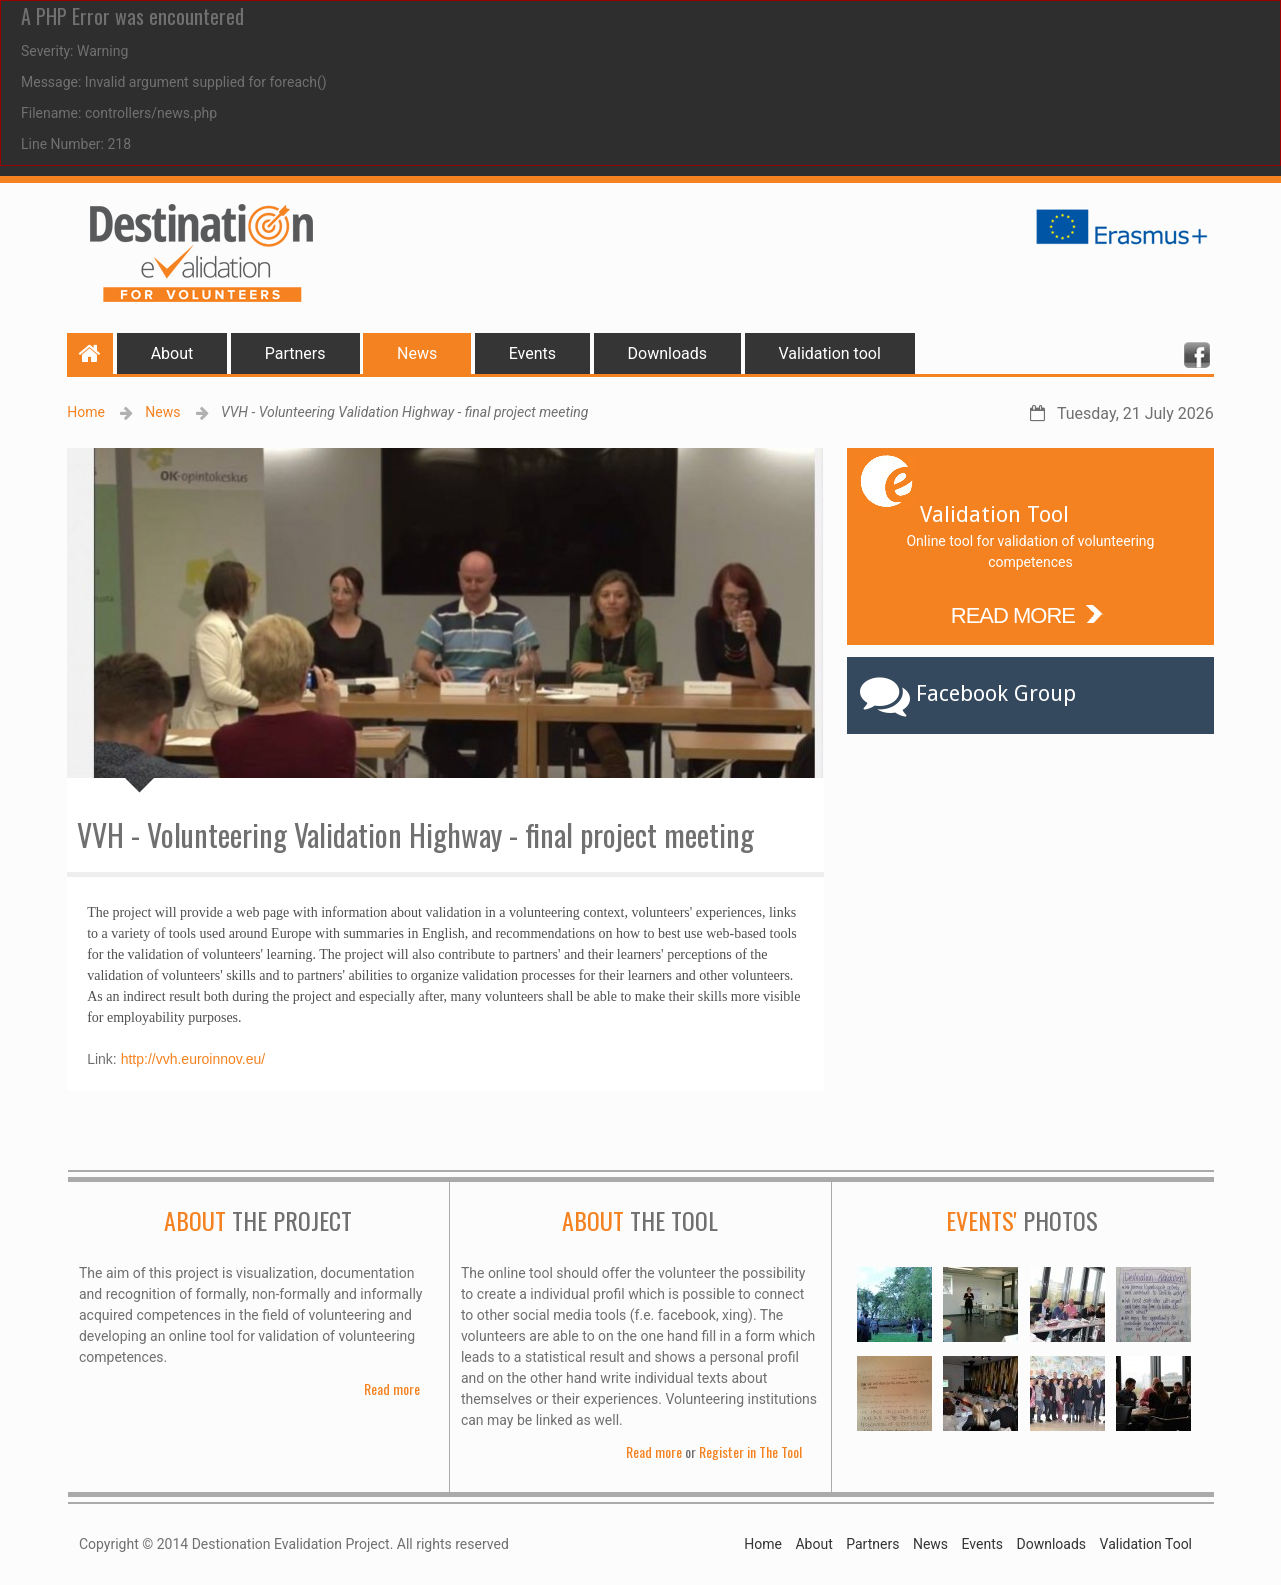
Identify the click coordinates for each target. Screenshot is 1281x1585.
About (172, 353)
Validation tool (830, 353)
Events (532, 353)
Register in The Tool (750, 1451)
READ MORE (1030, 613)
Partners (295, 353)
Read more (392, 1388)
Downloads (667, 353)
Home (86, 412)
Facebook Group (996, 693)
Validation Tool (1146, 1544)
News (417, 353)
